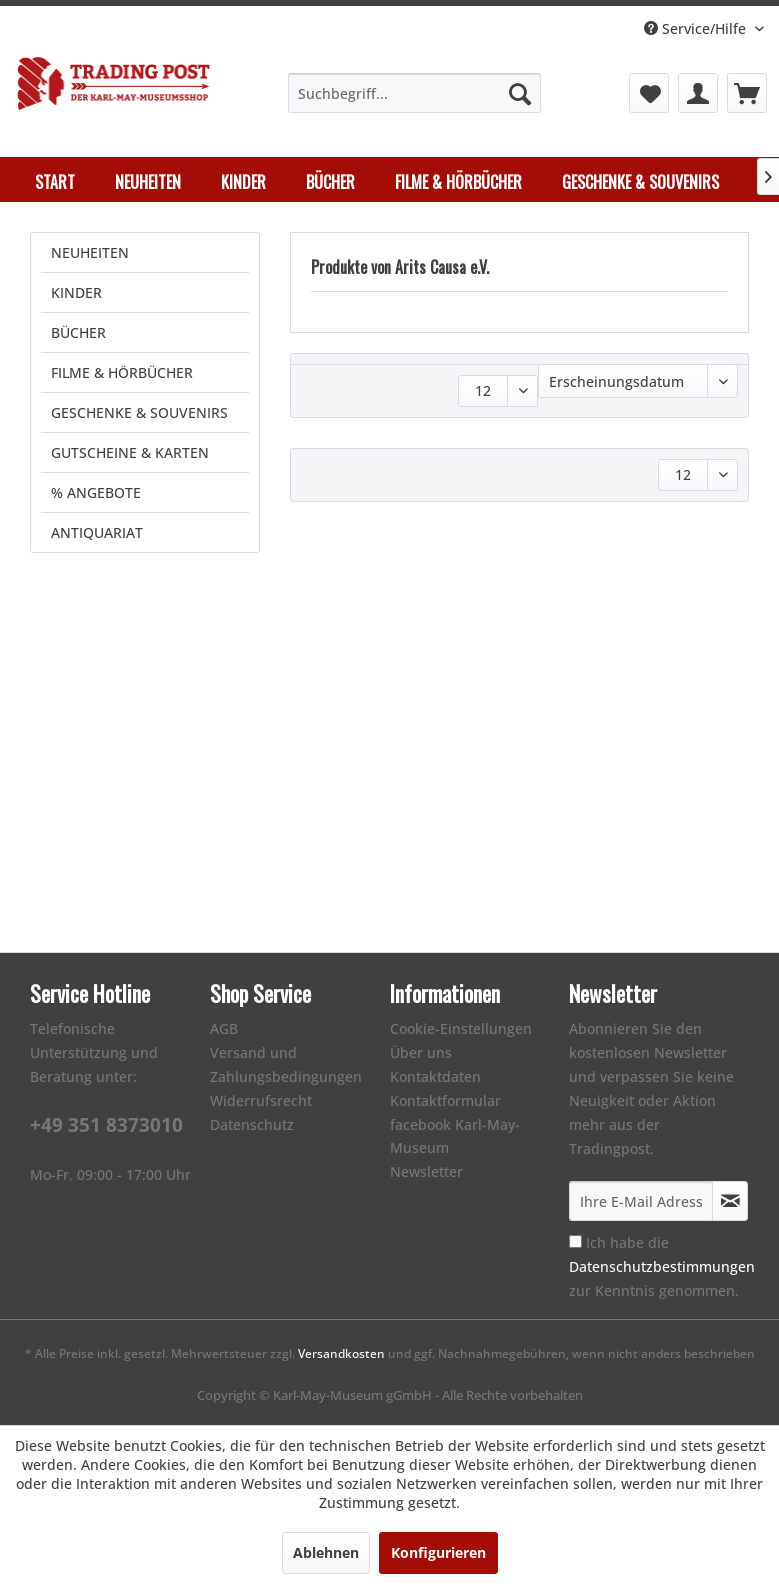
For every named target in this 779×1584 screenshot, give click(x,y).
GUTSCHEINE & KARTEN (130, 452)
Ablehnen (326, 1552)
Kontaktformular (445, 1100)
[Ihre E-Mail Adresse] (641, 1201)
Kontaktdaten (435, 1076)
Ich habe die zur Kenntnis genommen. (662, 1266)
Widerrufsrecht (261, 1100)
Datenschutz (252, 1124)
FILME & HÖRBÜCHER (122, 372)
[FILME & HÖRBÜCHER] (458, 182)
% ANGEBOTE (96, 492)
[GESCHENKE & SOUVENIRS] (640, 182)
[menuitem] (414, 93)
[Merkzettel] (649, 93)
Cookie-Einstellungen (461, 1028)
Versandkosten (341, 1353)
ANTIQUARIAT (97, 532)
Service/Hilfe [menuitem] (697, 28)
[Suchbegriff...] (414, 93)
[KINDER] (243, 182)
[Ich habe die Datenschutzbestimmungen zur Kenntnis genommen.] (575, 1241)
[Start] (55, 182)
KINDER (76, 292)
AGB (224, 1028)
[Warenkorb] (747, 93)
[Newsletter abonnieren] (730, 1201)
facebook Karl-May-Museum (455, 1136)
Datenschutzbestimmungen (662, 1266)
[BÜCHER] (330, 182)
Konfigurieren (438, 1552)
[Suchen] (520, 93)
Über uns (421, 1052)
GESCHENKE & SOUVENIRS (139, 412)
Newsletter (426, 1171)
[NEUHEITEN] (148, 182)
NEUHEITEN (90, 252)
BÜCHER (78, 332)
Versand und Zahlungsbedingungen (286, 1064)
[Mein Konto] (698, 93)
